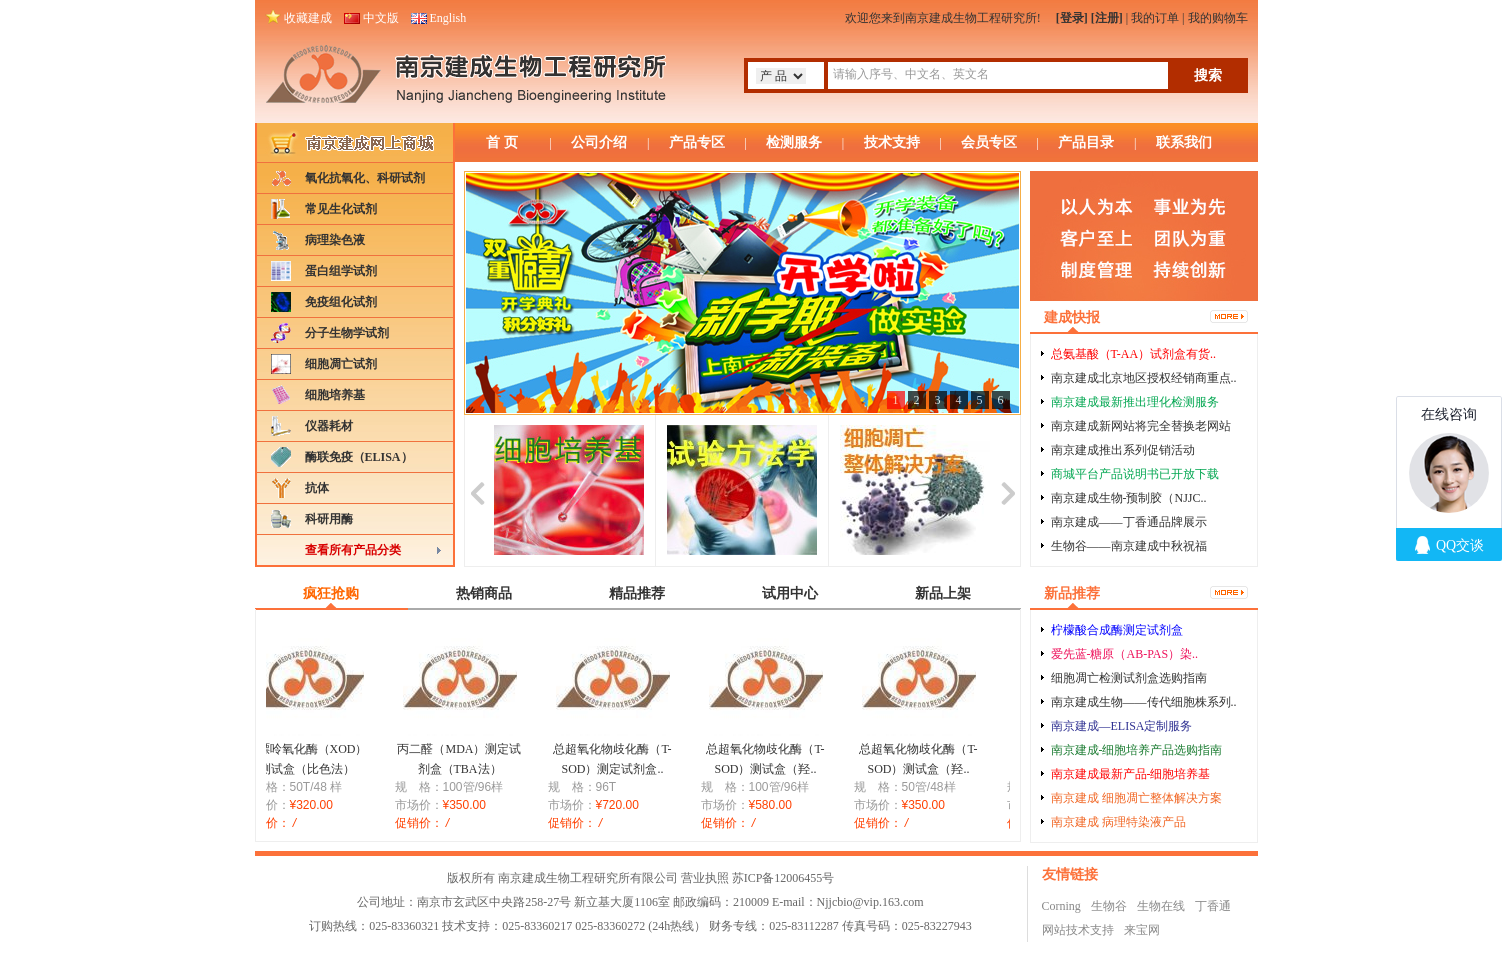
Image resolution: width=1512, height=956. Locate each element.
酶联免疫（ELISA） (359, 457)
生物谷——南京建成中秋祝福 (1129, 546)
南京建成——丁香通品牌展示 (1129, 522)
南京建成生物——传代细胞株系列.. (1144, 702)
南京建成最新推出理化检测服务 (1135, 402)
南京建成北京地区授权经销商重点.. (1144, 378)
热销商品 (484, 593)
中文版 (381, 18)
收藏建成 (308, 18)
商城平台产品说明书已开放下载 (1135, 474)
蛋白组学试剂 (341, 271)
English (448, 18)
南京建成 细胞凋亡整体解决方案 (1136, 798)
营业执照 (705, 878)
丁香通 (1213, 906)
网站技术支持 (1078, 930)
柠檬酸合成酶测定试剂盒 (1117, 630)
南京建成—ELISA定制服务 (1122, 726)
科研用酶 (329, 519)
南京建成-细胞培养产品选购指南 (1137, 750)
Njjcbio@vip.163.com (870, 902)
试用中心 (790, 593)
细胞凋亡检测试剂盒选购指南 (1129, 678)
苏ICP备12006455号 (783, 878)
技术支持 (892, 142)
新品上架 (943, 593)
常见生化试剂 (341, 209)
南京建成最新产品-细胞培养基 (1131, 774)
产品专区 (697, 142)
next (1007, 490)
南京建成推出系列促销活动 (1123, 450)
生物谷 (1109, 906)
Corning (1061, 906)
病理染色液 (335, 240)
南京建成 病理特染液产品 (1118, 822)
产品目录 (1086, 142)
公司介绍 (599, 142)
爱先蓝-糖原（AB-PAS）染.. (1125, 654)
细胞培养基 (335, 395)
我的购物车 (1218, 18)
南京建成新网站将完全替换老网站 (1141, 426)
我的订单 (1155, 18)
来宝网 (1142, 930)
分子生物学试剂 (347, 333)
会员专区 (989, 142)
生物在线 (1161, 906)
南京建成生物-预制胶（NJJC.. (1129, 498)
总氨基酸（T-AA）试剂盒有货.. (1134, 354)
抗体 (317, 488)
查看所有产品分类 (353, 550)
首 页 (502, 142)
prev (477, 490)
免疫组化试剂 (341, 302)
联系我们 (1184, 142)
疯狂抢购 (331, 593)
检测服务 (794, 142)
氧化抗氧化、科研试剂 (365, 178)
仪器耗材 (329, 426)
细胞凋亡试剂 (341, 364)
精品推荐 (637, 593)
